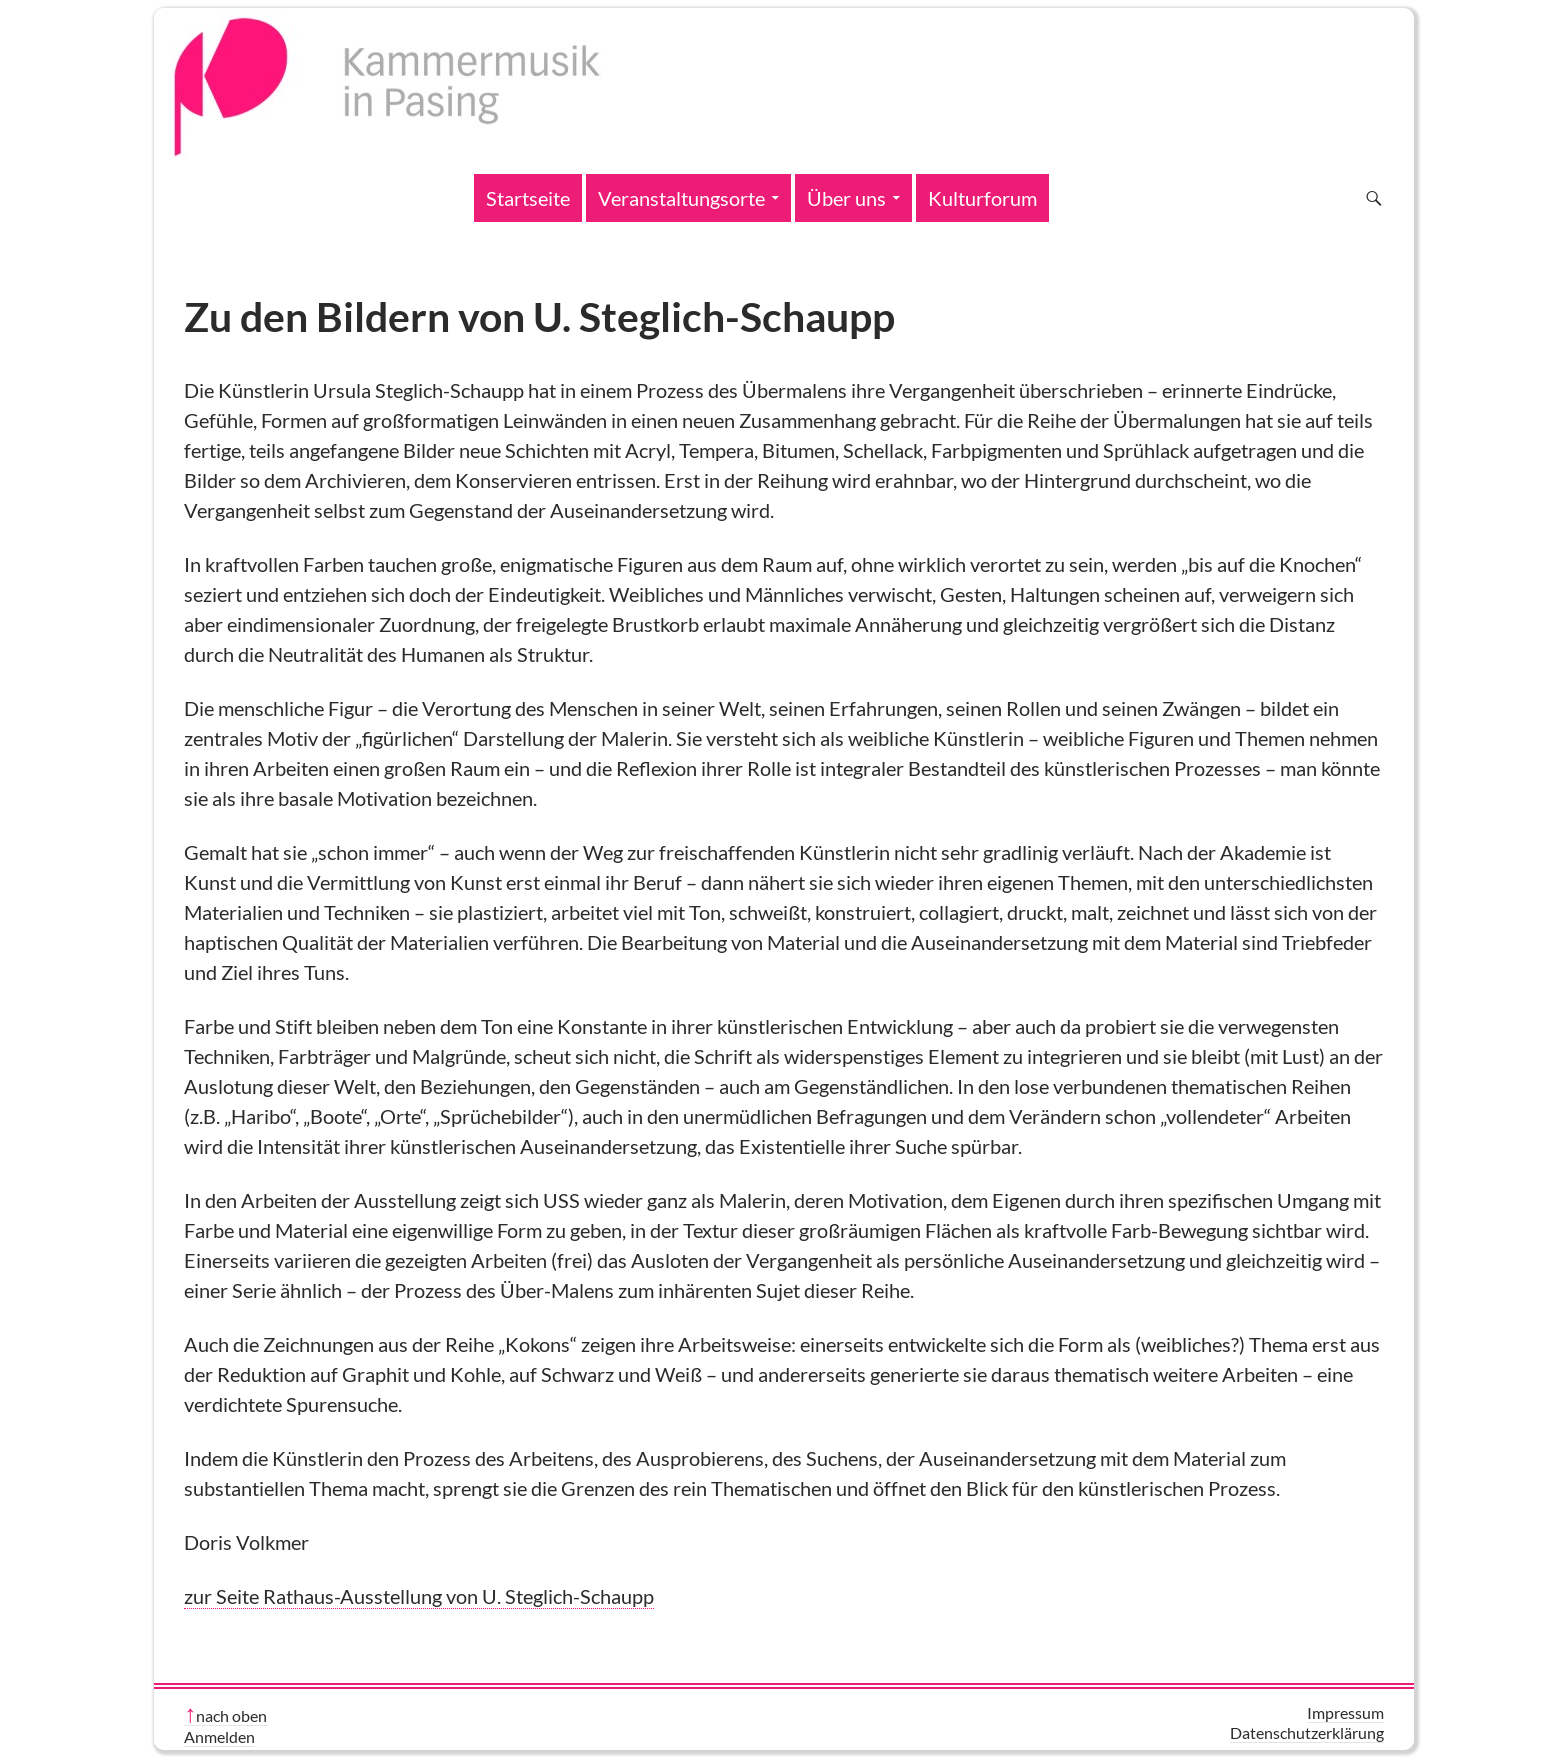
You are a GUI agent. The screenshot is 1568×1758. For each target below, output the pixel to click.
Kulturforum (982, 198)
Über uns (846, 198)
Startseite (528, 198)
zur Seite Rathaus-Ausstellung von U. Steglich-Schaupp (419, 1596)
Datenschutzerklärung (1307, 1732)
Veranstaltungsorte (681, 198)
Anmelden (219, 1736)
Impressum (1345, 1712)
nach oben (231, 1715)
